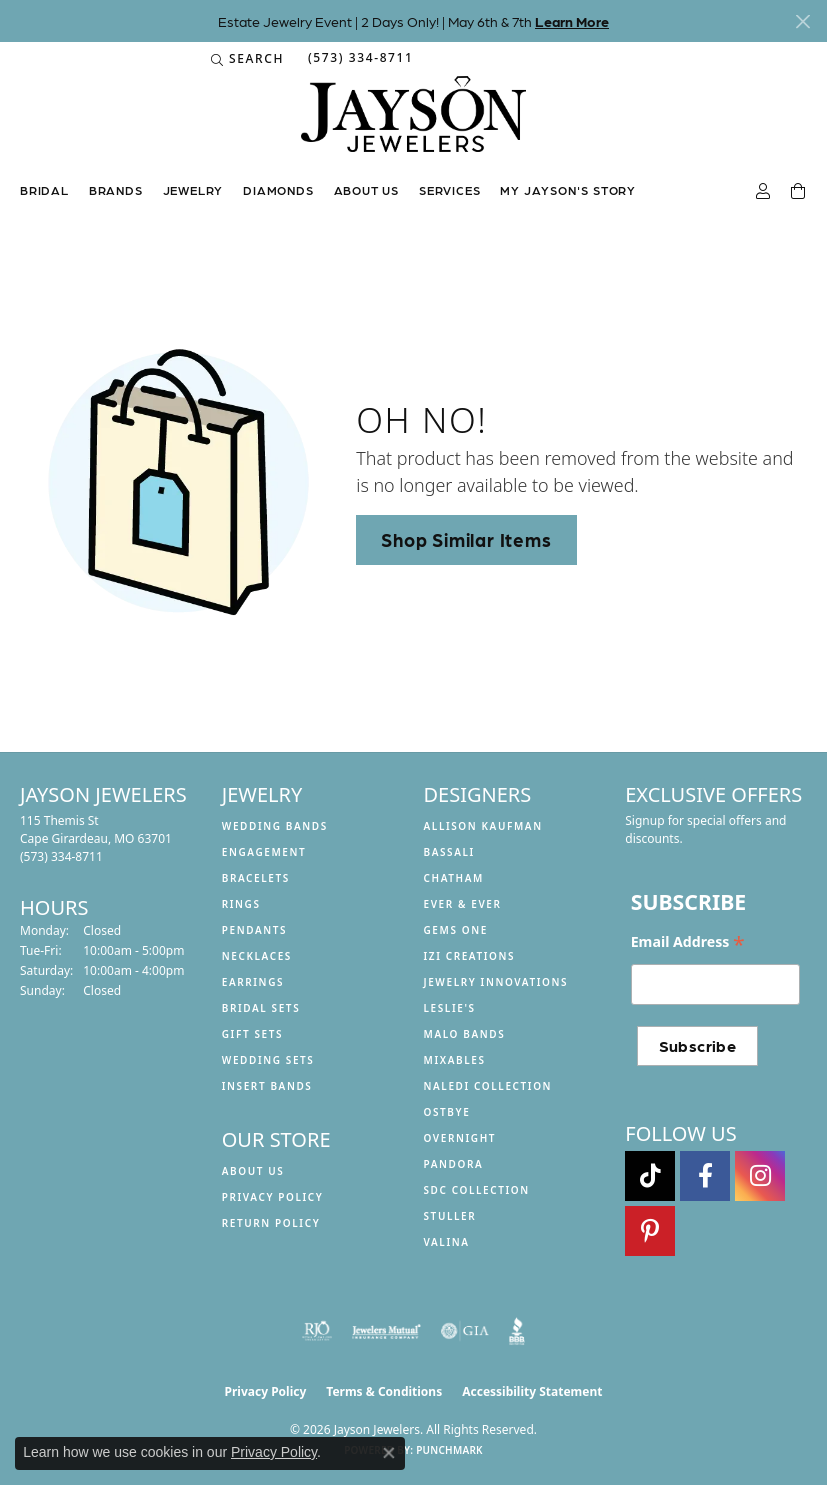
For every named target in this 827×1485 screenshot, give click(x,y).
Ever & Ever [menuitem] (463, 904)
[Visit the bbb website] (517, 1331)
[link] (359, 59)
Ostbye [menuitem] (447, 1112)
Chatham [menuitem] (454, 878)
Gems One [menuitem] (456, 930)
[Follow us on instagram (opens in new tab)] (760, 1176)
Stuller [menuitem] (450, 1216)
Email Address (688, 942)
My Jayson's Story (568, 190)
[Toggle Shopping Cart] (799, 192)
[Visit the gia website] (465, 1331)
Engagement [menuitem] (264, 852)
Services (449, 190)
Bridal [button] (44, 190)
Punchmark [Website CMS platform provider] (449, 1450)
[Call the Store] (61, 856)
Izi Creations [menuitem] (470, 956)
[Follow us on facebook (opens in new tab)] (705, 1176)
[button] (247, 59)
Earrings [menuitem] (253, 982)
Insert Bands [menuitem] (267, 1086)
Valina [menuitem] (447, 1242)
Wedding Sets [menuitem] (268, 1060)
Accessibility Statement (532, 1391)
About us (366, 190)
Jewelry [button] (193, 190)
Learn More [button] (572, 21)
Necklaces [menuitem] (257, 956)
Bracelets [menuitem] (256, 878)
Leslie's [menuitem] (450, 1008)
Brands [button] (116, 190)
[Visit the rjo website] (317, 1331)
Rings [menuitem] (241, 904)
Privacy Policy (273, 1197)
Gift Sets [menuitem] (252, 1034)
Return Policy (271, 1223)
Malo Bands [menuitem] (465, 1034)
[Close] (802, 21)
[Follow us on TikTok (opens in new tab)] (650, 1176)
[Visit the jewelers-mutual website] (386, 1331)
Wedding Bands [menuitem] (275, 826)
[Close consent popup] (389, 1453)
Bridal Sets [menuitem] (261, 1008)
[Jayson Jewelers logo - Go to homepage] (413, 124)
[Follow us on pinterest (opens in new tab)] (650, 1231)
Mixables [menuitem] (455, 1060)
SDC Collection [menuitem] (477, 1190)
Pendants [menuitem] (254, 930)
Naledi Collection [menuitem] (488, 1086)
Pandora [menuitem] (454, 1164)
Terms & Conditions (384, 1391)
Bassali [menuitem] (449, 852)
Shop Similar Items (466, 539)
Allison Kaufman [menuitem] (483, 826)
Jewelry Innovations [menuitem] (496, 982)
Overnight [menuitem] (460, 1138)
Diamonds (278, 190)
